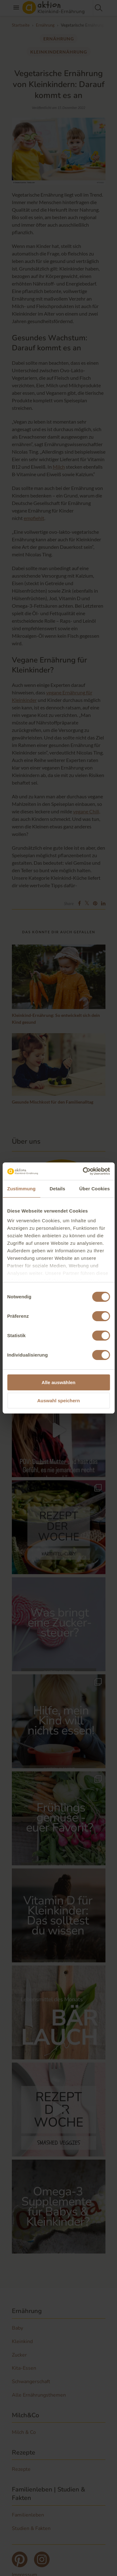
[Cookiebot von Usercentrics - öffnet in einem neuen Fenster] (83, 1171)
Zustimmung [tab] (21, 1188)
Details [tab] (57, 1188)
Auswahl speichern (58, 1400)
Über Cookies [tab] (94, 1188)
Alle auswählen (58, 1382)
